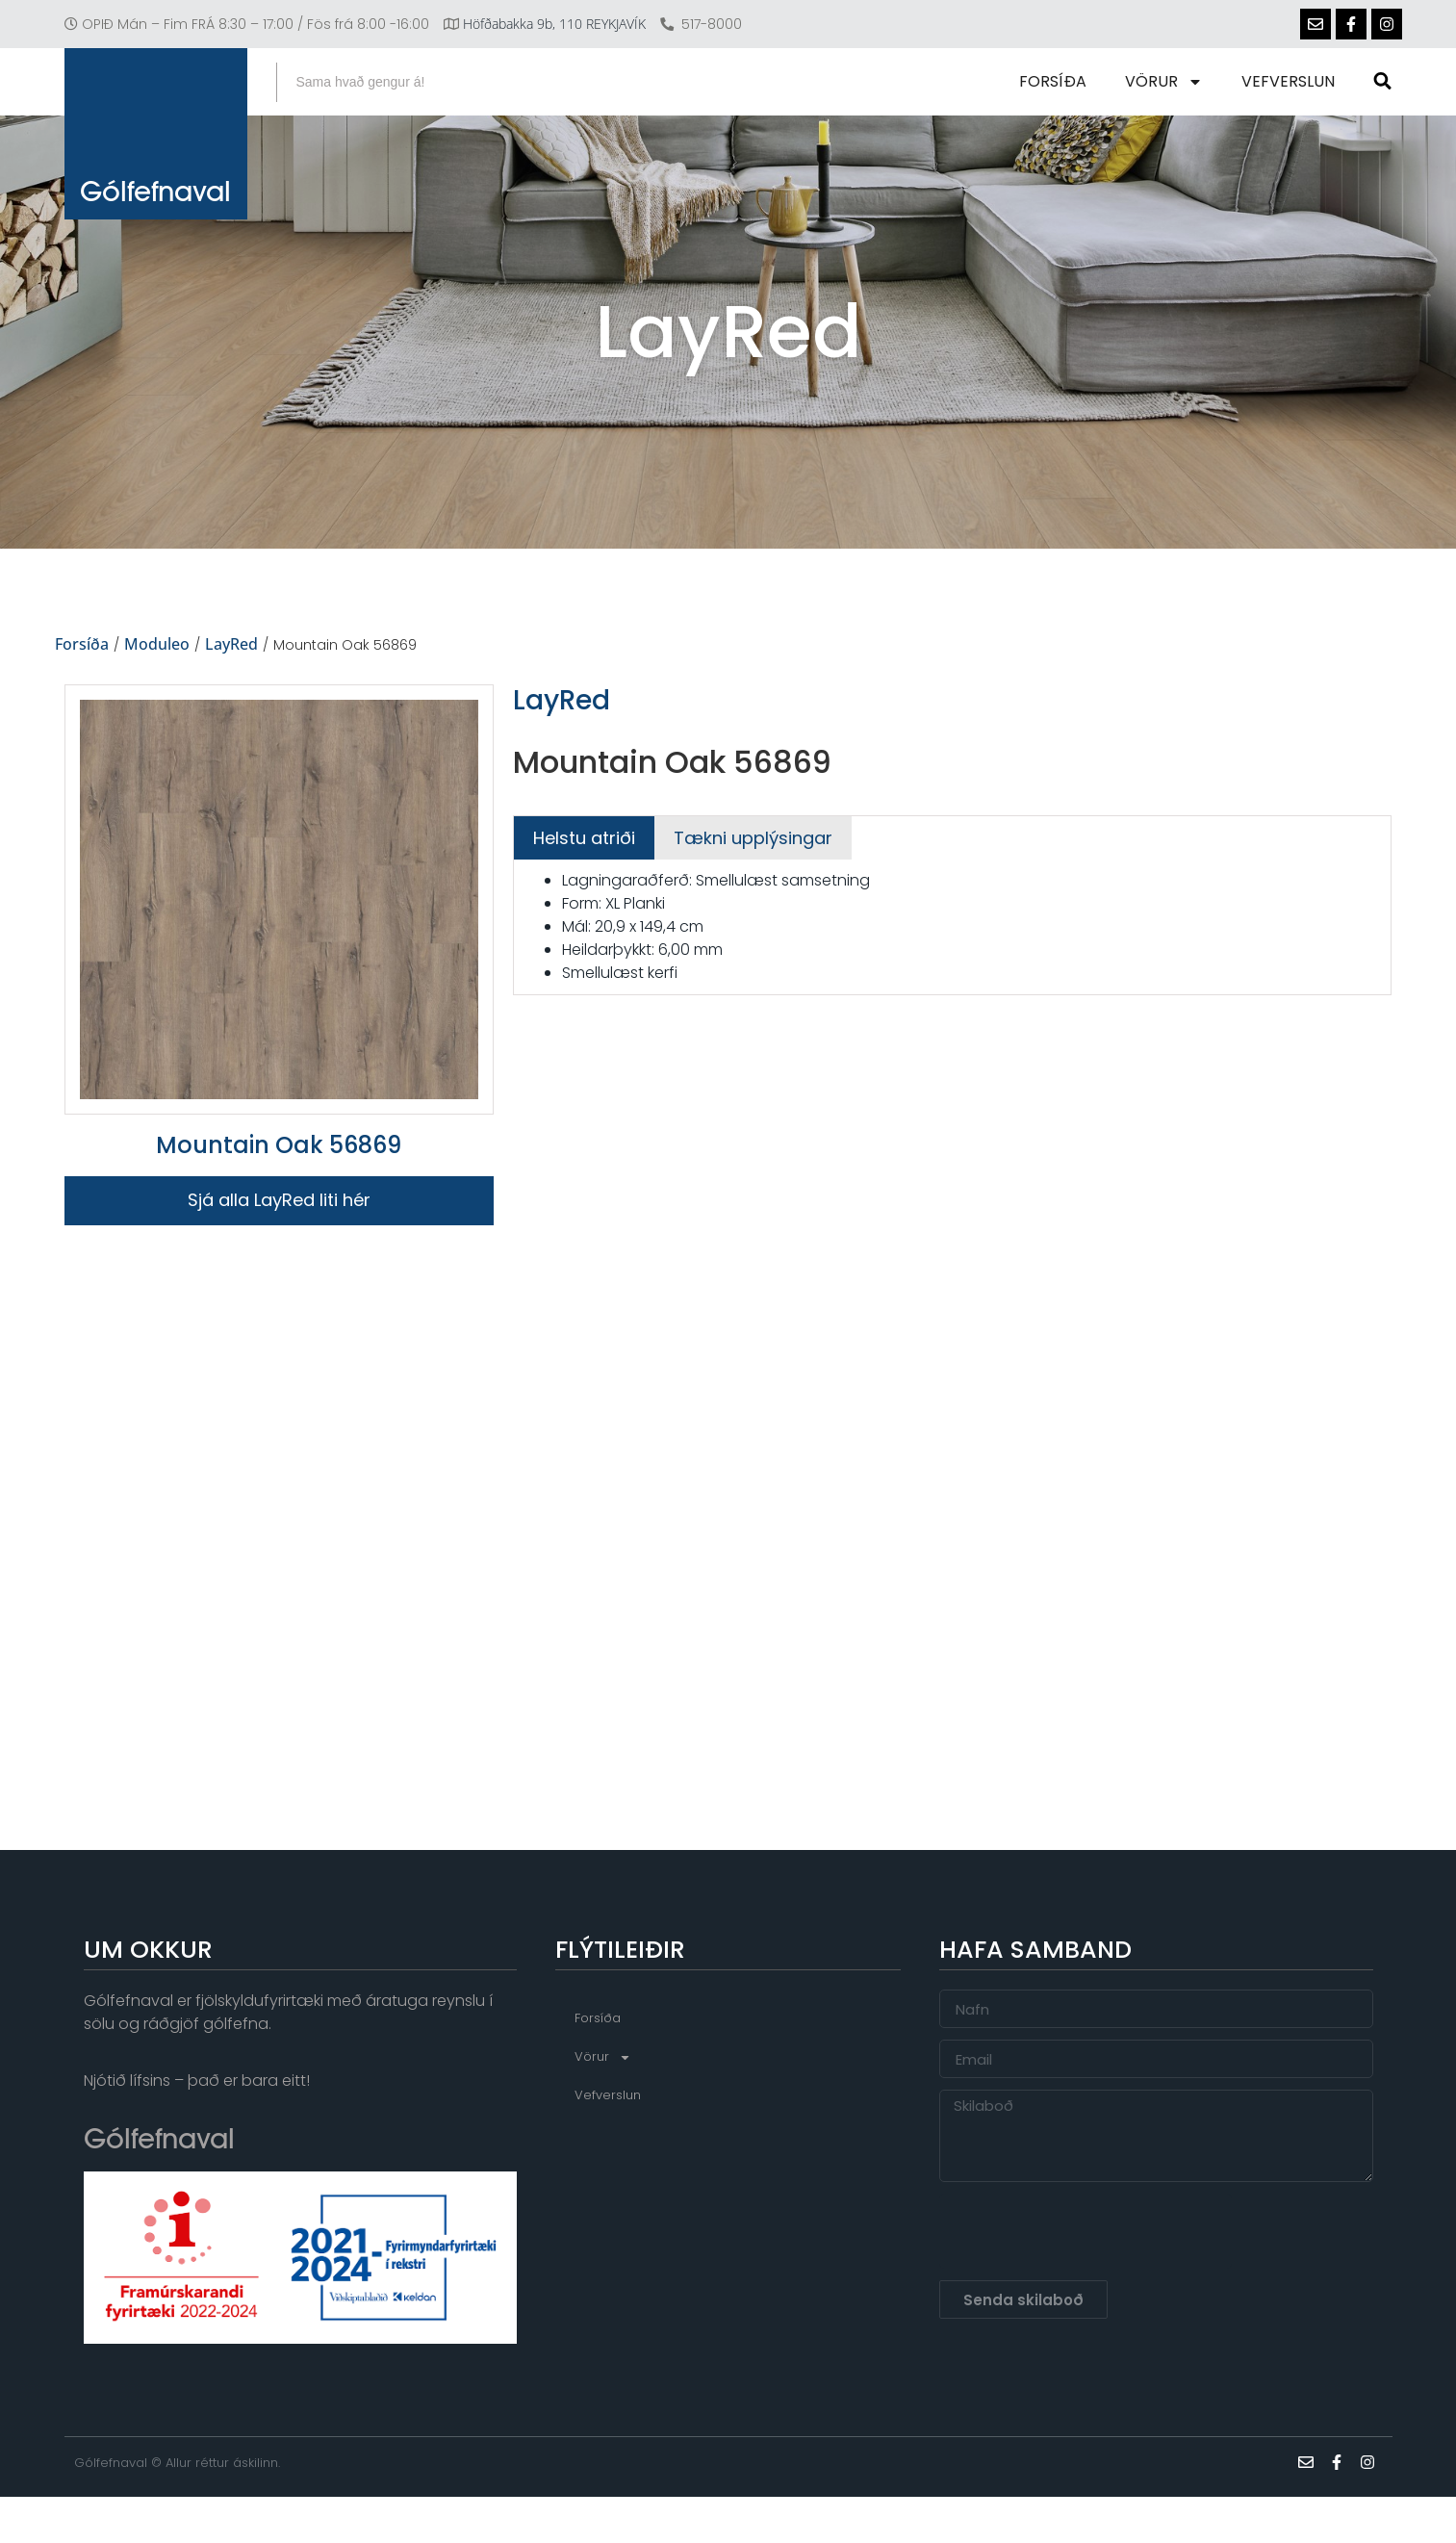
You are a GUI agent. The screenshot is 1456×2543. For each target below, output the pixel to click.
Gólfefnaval (155, 196)
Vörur (1166, 81)
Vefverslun (1290, 81)
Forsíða (1054, 81)
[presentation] (1085, 2231)
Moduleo (157, 645)
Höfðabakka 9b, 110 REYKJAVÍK (554, 23)
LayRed (231, 645)
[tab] (584, 838)
